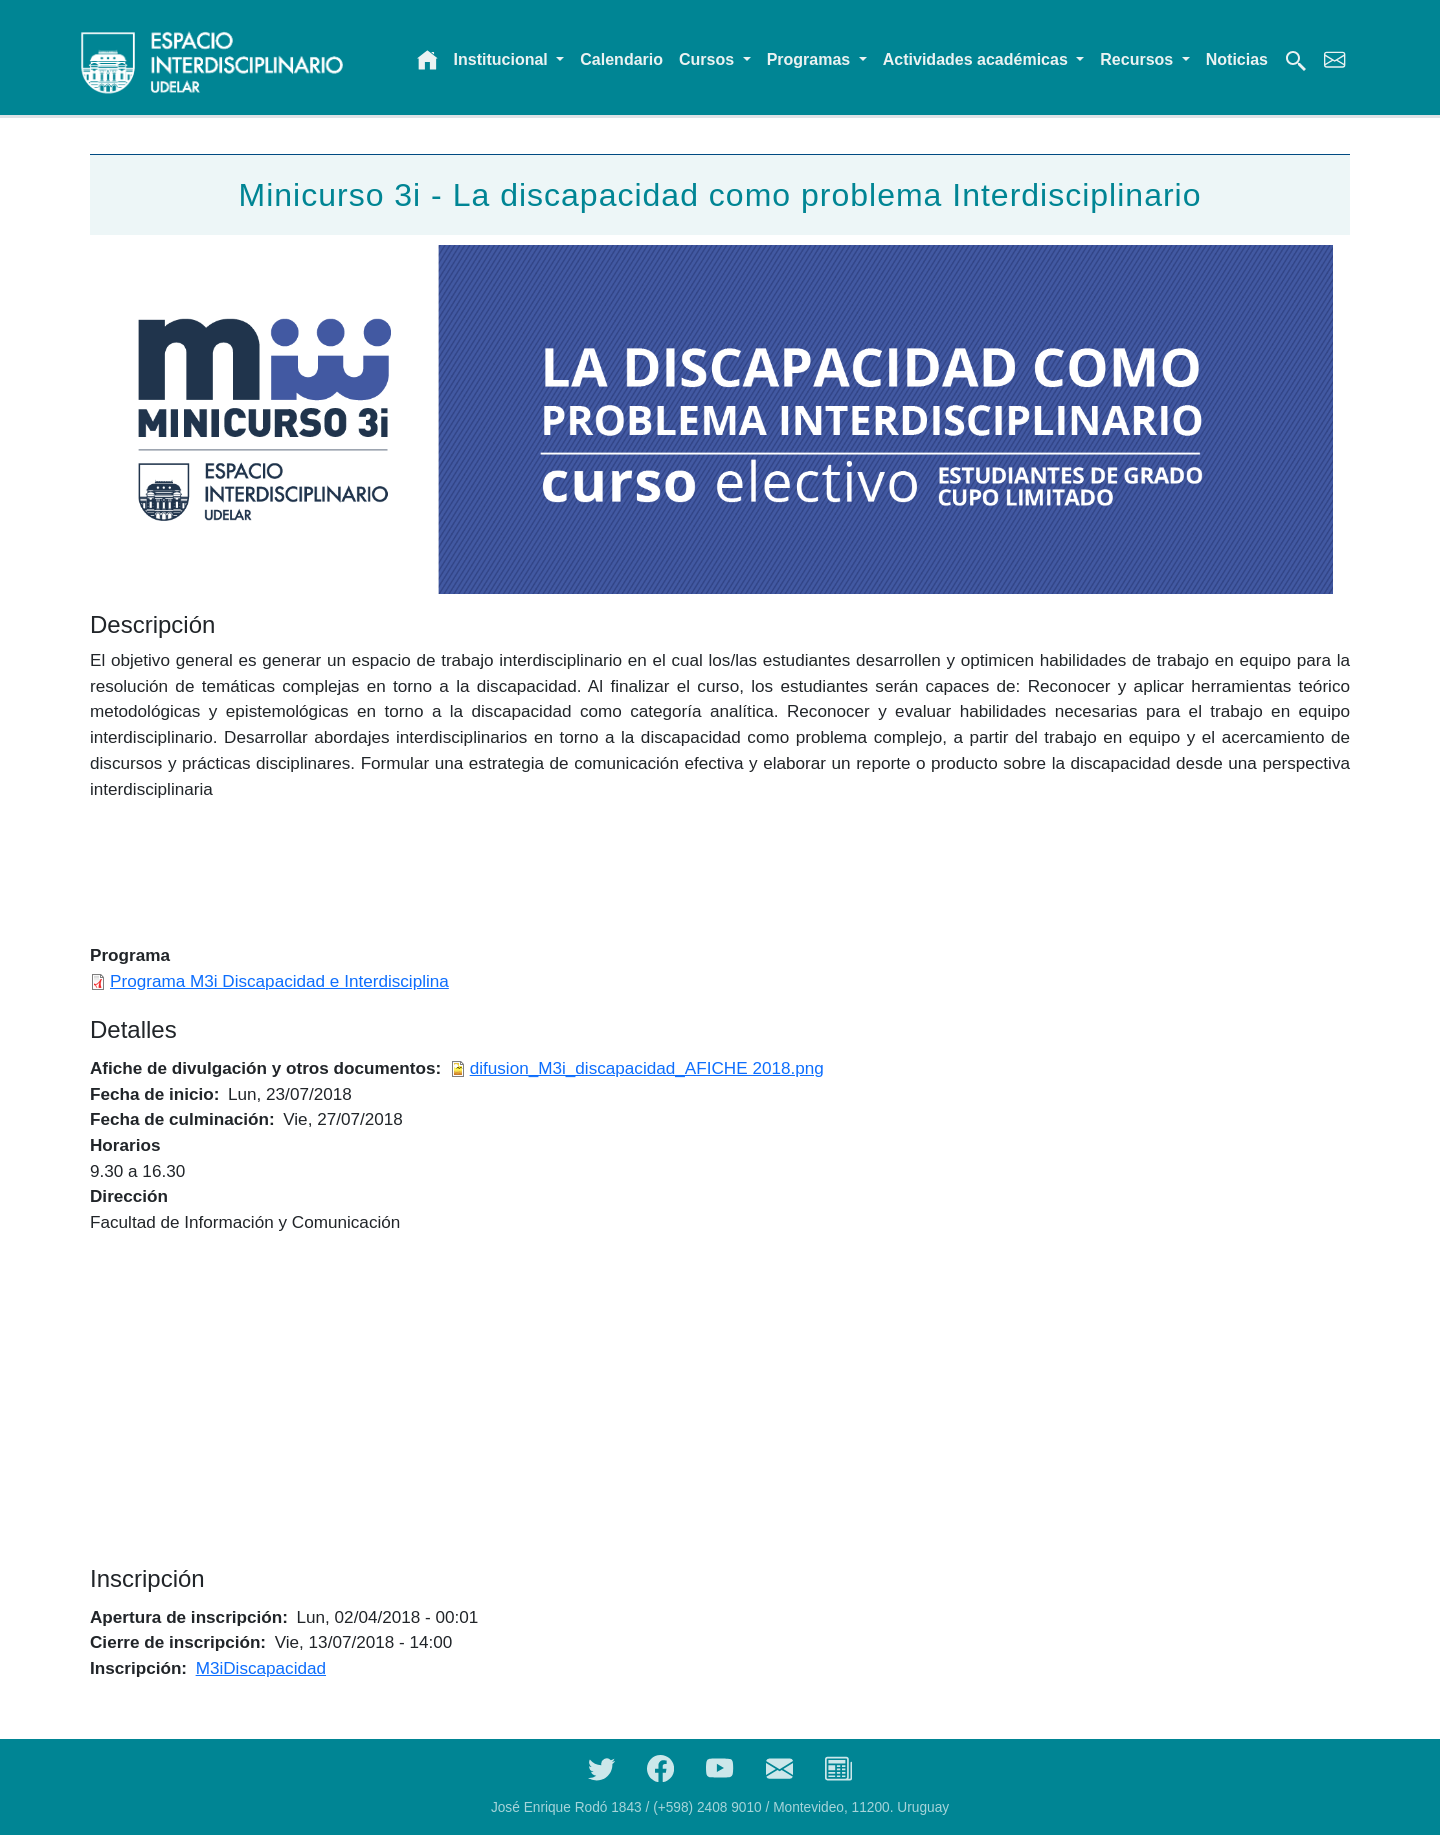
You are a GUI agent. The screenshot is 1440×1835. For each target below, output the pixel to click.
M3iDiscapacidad (261, 1668)
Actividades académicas (977, 59)
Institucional (503, 59)
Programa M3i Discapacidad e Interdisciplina (279, 981)
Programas (811, 59)
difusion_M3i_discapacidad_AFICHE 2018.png (647, 1068)
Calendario (621, 59)
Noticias (1237, 59)
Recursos (1138, 59)
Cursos (709, 59)
